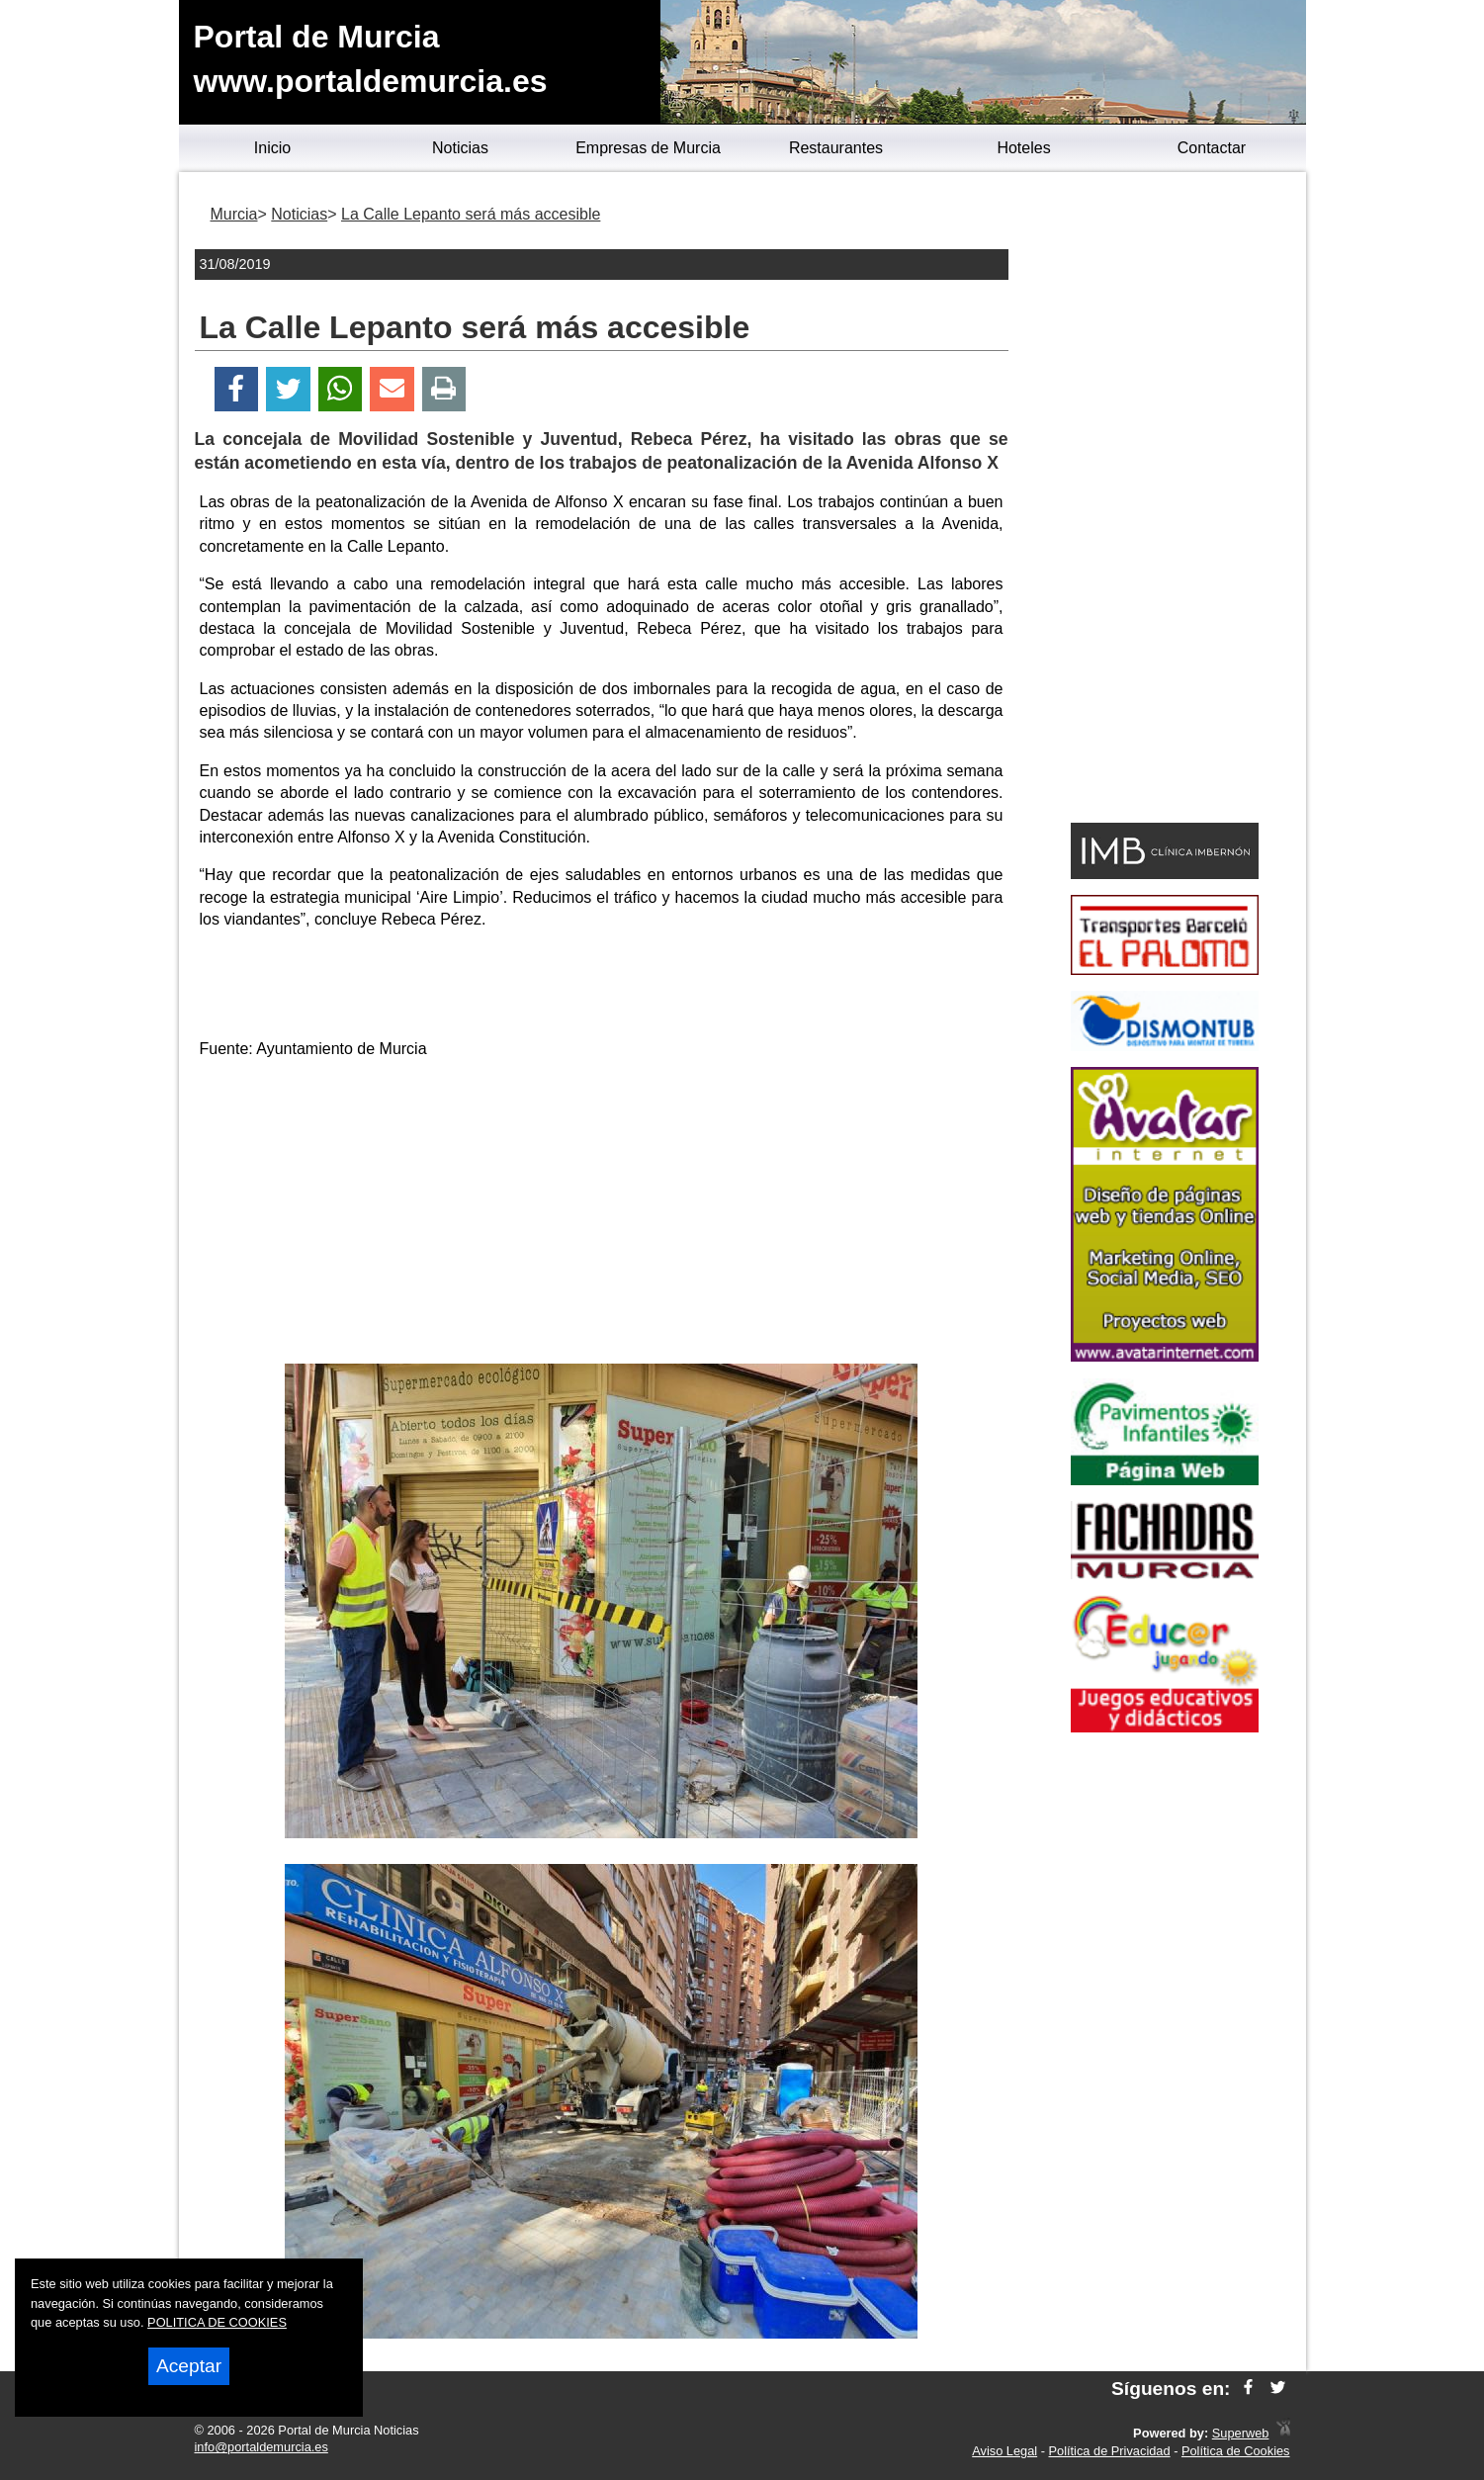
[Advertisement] (601, 1215)
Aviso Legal (1004, 2450)
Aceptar (188, 2365)
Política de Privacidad (1110, 2450)
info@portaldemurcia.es (261, 2446)
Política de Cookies (1235, 2450)
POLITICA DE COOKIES (217, 2322)
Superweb (1240, 2433)
